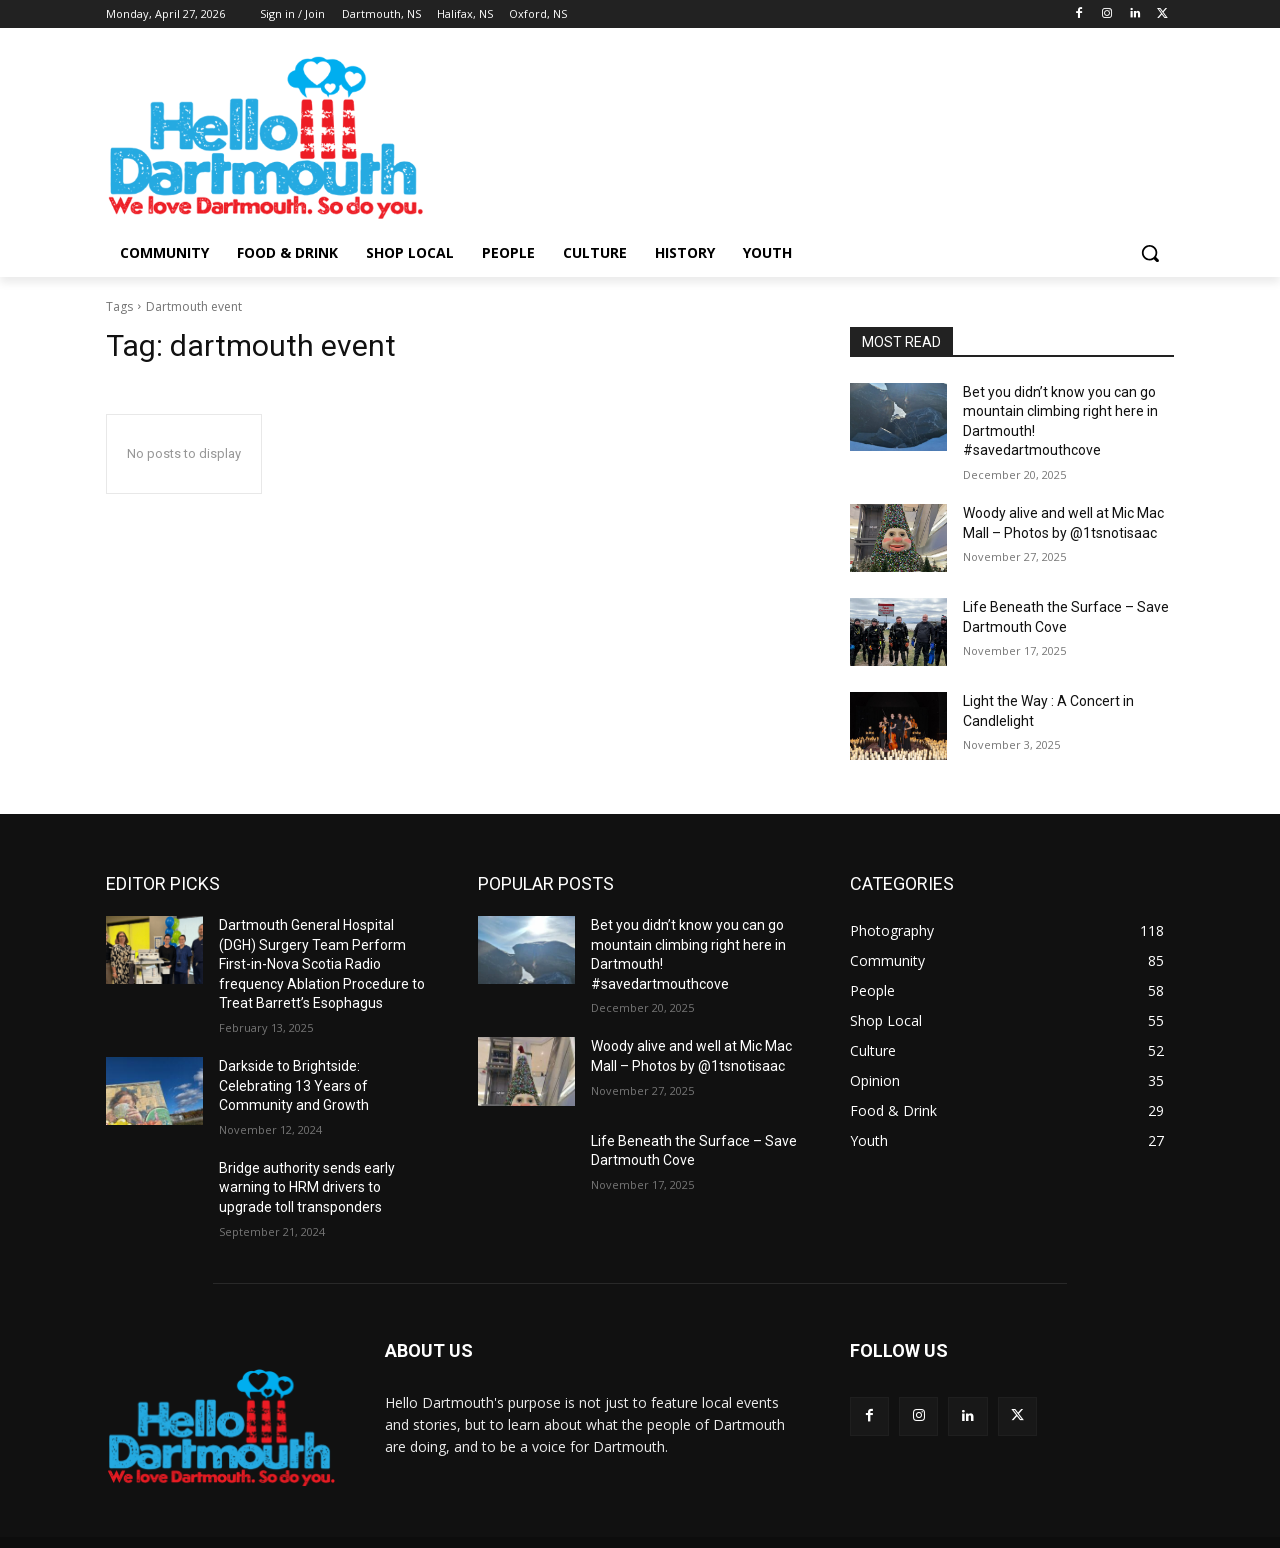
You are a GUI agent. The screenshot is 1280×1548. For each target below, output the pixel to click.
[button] (1150, 253)
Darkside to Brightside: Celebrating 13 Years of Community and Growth (294, 1085)
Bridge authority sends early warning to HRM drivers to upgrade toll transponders (307, 1187)
